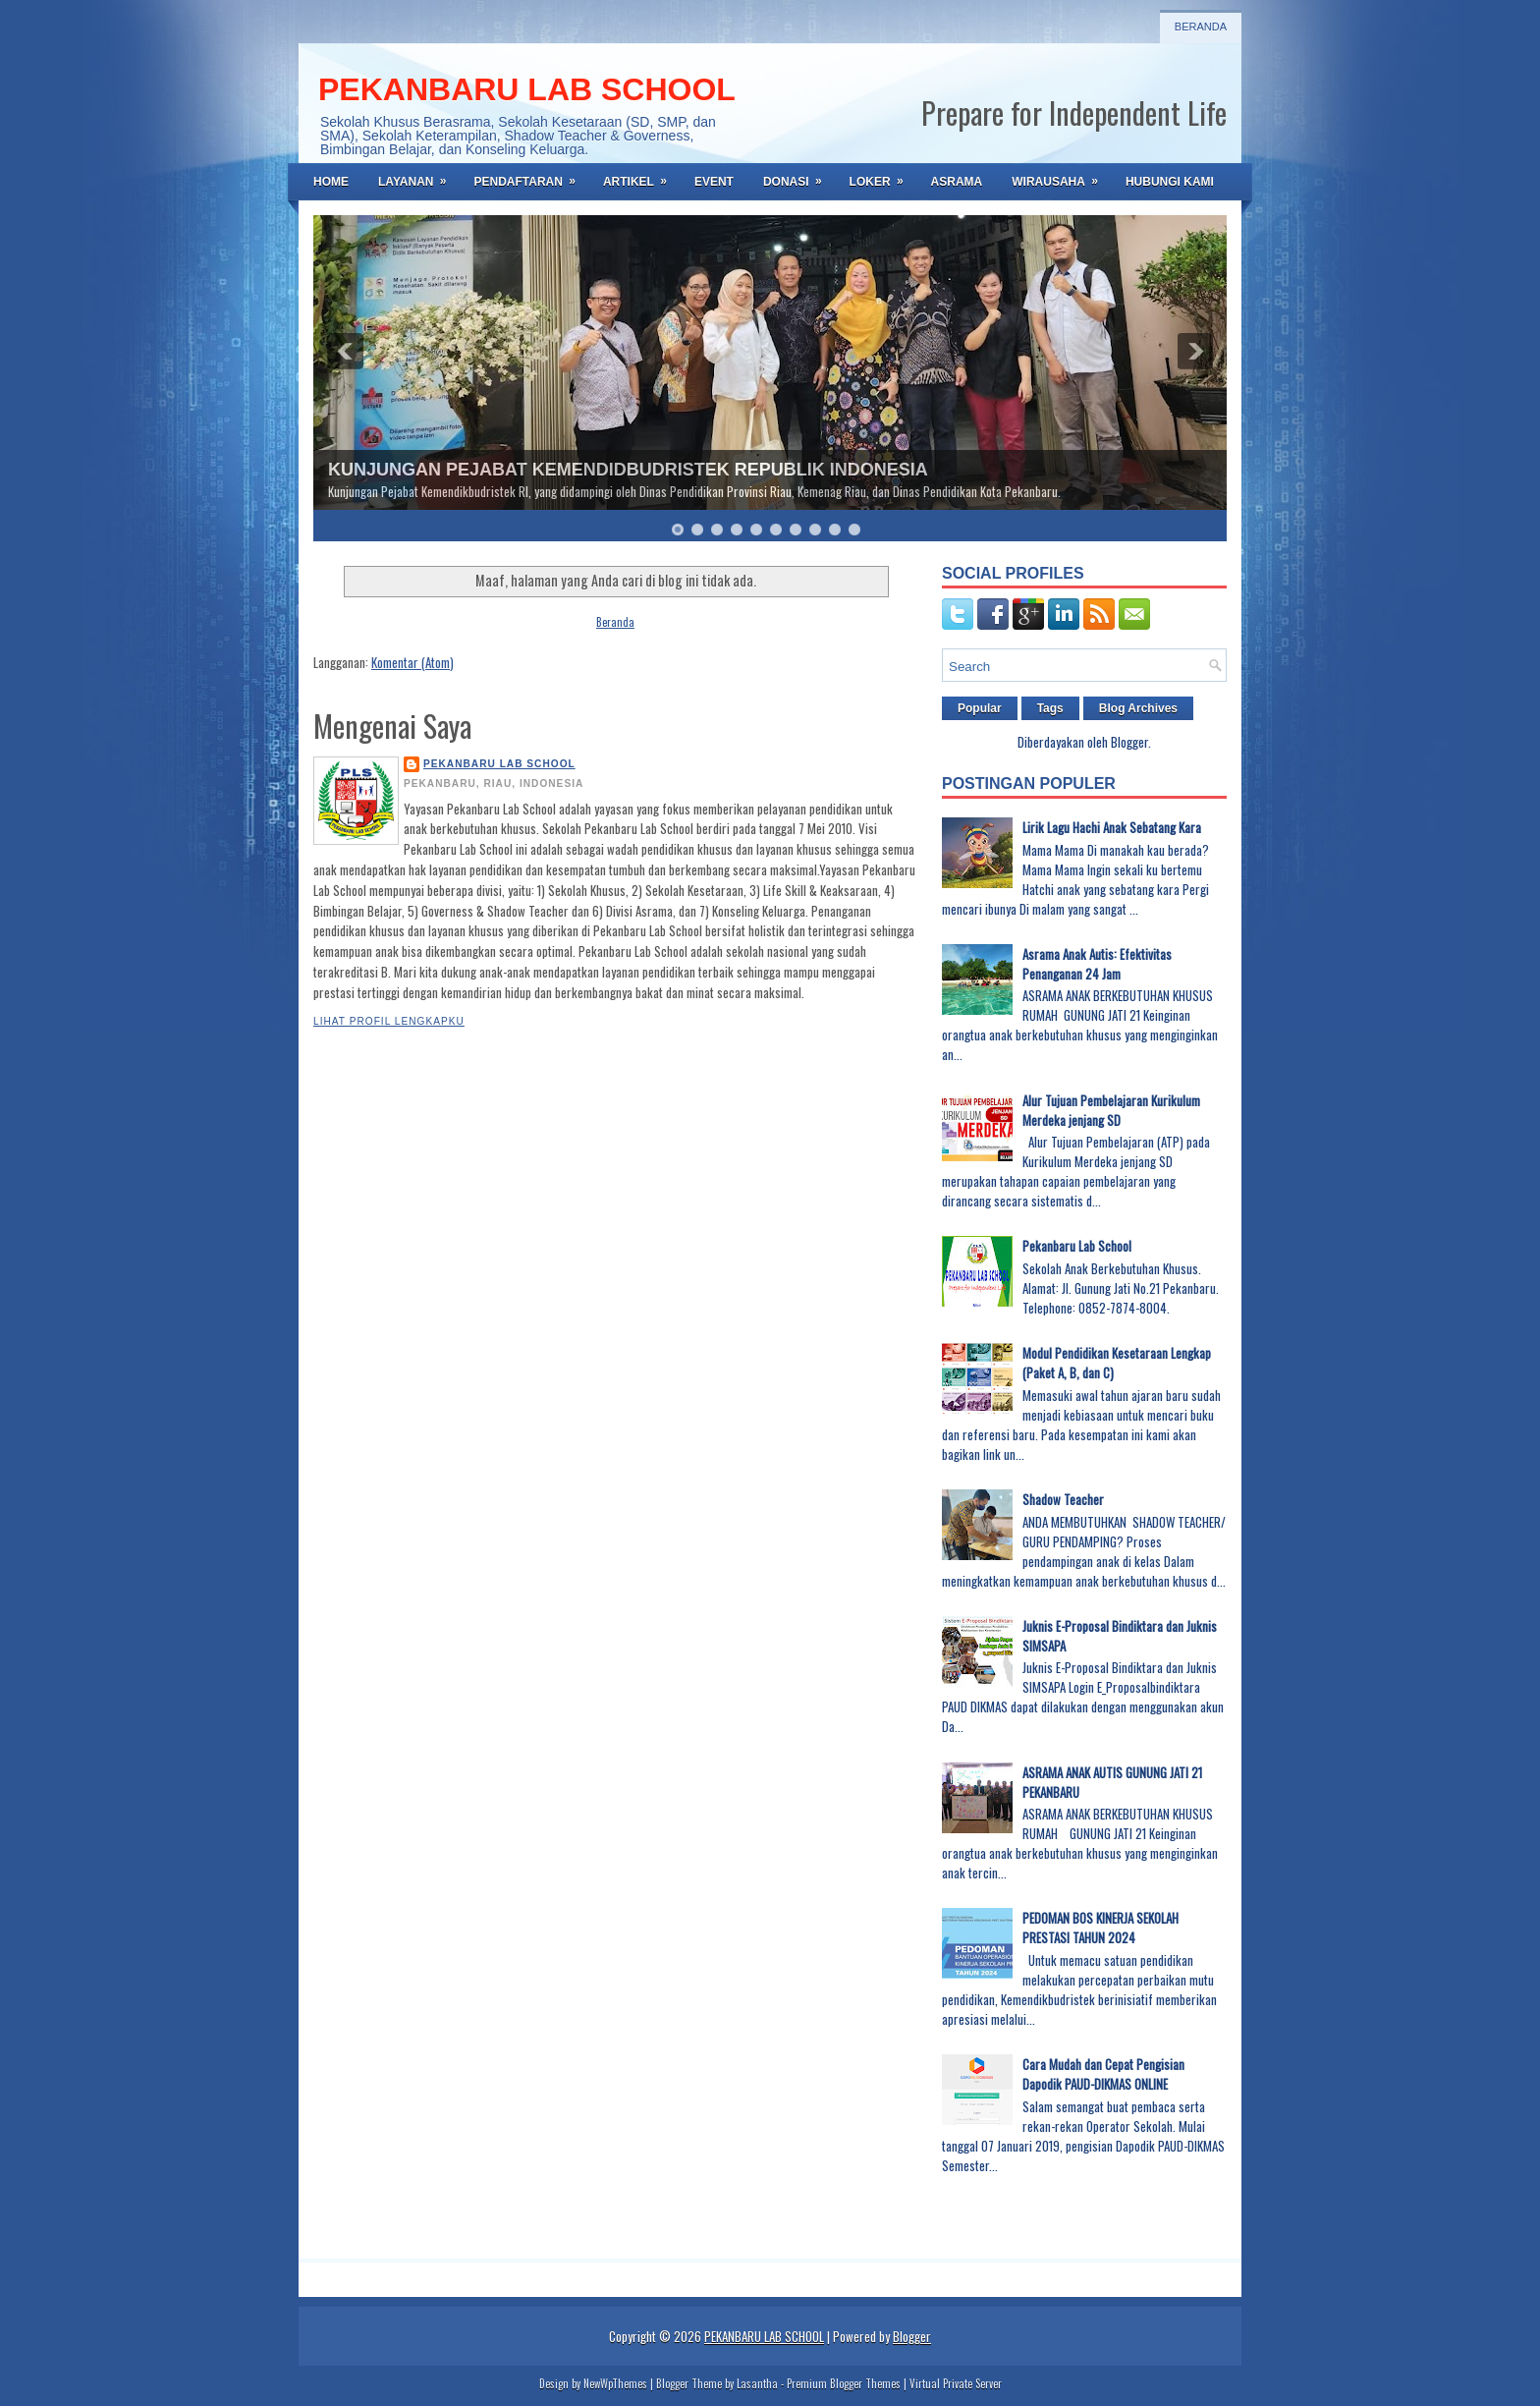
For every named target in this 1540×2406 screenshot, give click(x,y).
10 (854, 529)
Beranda (1201, 26)
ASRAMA (957, 182)
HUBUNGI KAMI (1170, 182)
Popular (980, 708)
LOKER (883, 176)
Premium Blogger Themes (844, 2383)
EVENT (714, 182)
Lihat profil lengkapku (389, 1021)
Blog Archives (1138, 708)
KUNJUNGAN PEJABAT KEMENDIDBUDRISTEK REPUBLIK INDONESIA (628, 469)
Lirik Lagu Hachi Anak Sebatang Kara (1111, 827)
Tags (1050, 708)
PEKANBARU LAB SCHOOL (527, 89)
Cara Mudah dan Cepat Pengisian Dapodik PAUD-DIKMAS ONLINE (1103, 2074)
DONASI (799, 176)
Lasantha (757, 2383)
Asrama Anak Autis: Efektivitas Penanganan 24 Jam (1097, 963)
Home (331, 182)
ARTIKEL (641, 176)
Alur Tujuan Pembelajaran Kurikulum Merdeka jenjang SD (1111, 1110)
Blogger (1129, 742)
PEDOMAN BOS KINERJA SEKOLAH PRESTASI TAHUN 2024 (1100, 1927)
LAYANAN (418, 176)
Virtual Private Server (955, 2383)
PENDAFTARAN (530, 176)
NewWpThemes (615, 2383)
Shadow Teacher (1063, 1499)
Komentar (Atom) (412, 662)
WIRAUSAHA (1061, 176)
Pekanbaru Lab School (1076, 1246)
